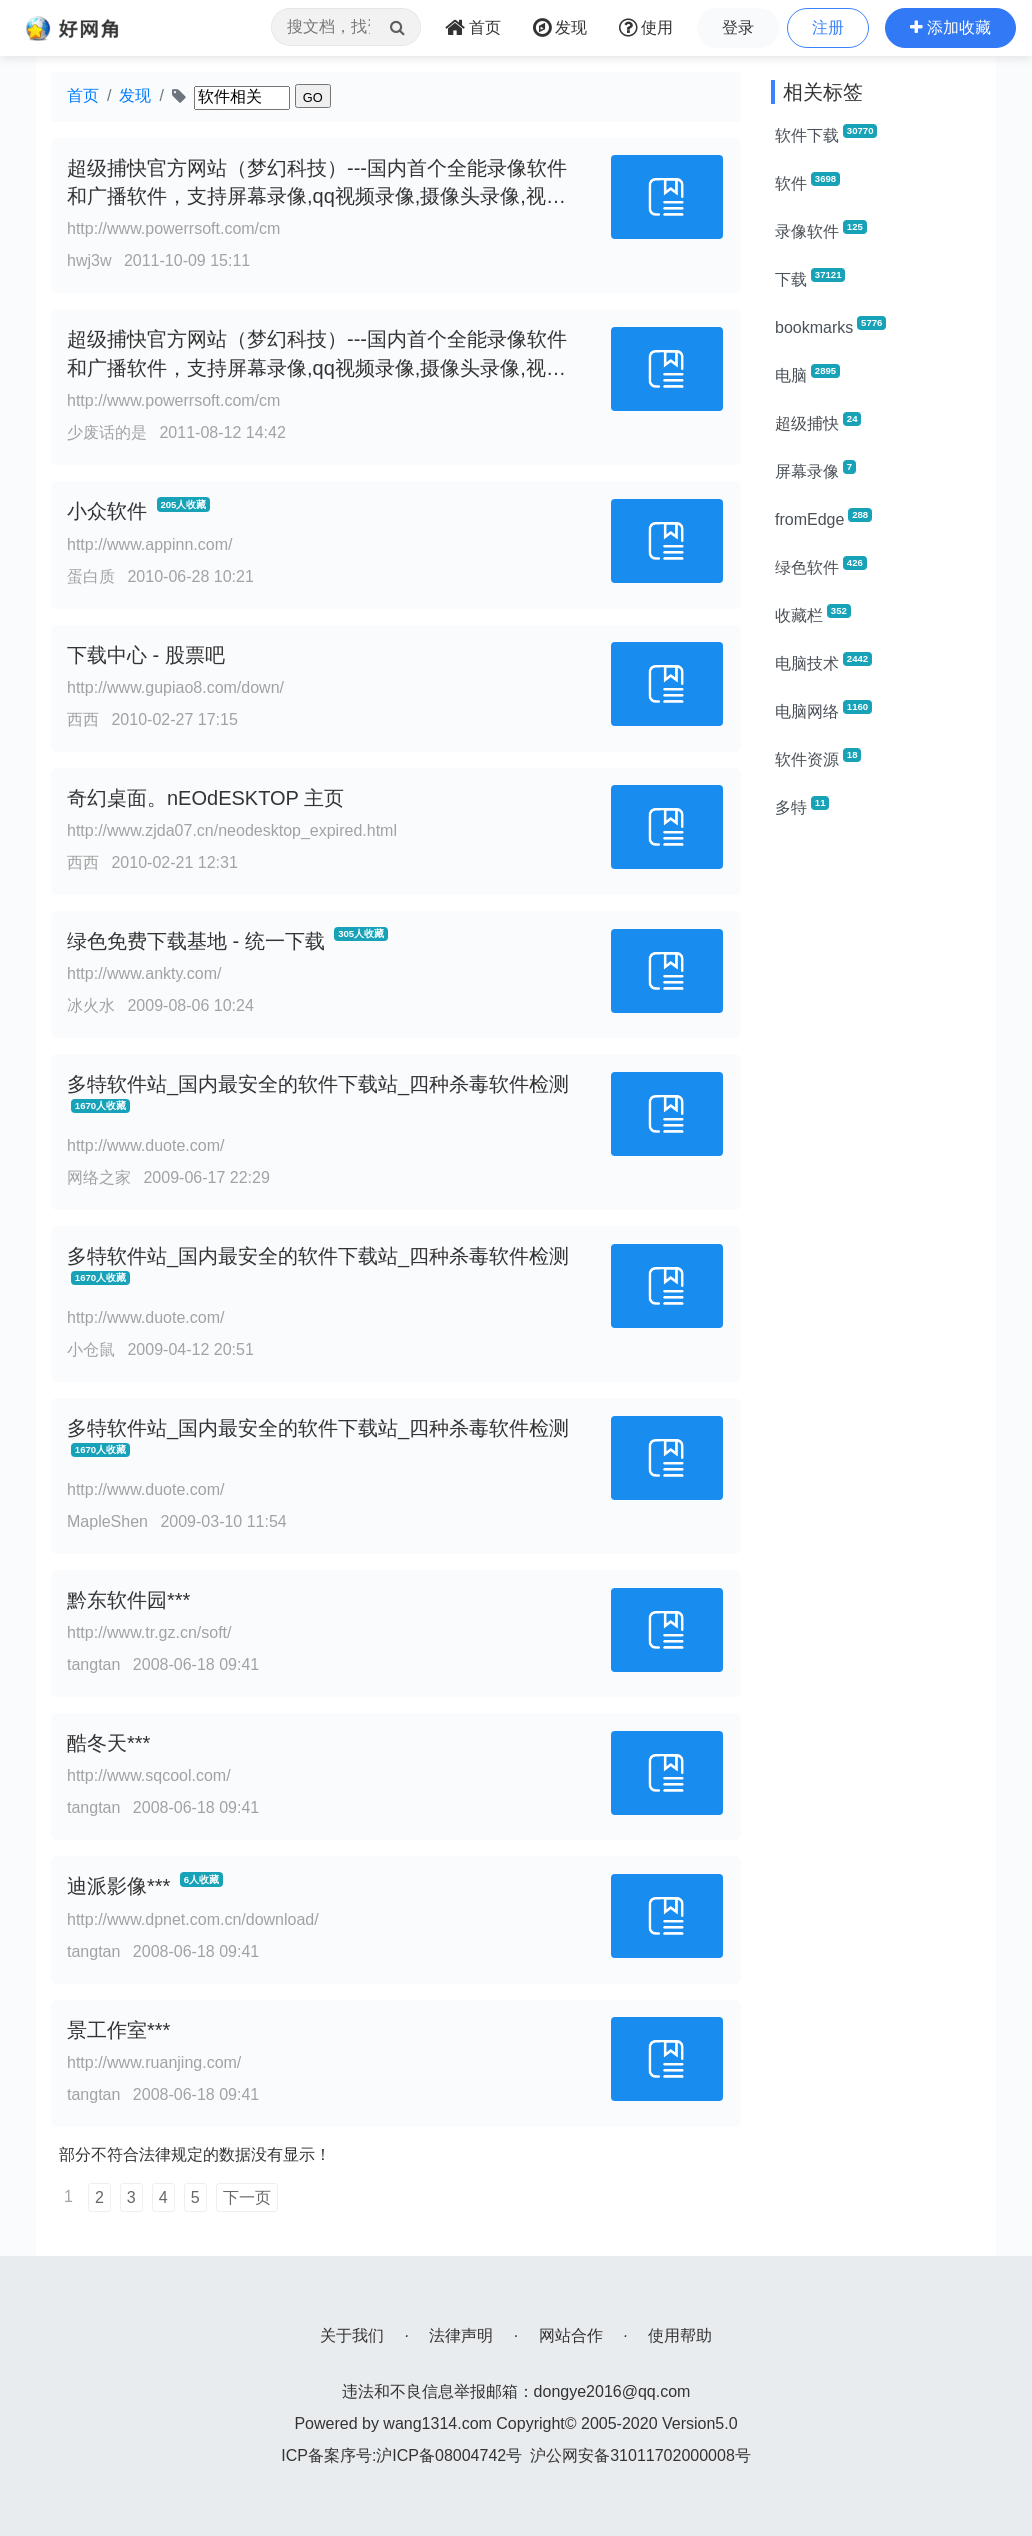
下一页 (247, 2197)
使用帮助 (680, 2335)
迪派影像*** (118, 1886)
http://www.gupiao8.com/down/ (175, 687)
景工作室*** (118, 2030)
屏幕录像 (815, 470)
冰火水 (91, 1005)
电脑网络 (823, 710)
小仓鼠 (91, 1349)
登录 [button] (738, 27)
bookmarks (830, 326)
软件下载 (826, 134)
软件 (807, 182)
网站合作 (571, 2335)
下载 (810, 278)
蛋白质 (91, 576)
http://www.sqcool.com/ (149, 1775)
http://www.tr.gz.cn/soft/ (149, 1632)
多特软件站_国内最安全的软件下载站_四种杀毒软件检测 (318, 1084)
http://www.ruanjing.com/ (154, 2062)
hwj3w (89, 260)
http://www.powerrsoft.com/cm (173, 228)
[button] (950, 28)
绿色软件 (821, 566)
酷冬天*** (108, 1743)
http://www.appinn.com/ (149, 544)
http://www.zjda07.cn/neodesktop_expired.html (232, 830)
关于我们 (352, 2335)
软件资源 (818, 758)
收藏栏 (813, 614)
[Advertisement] (876, 1136)
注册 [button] (828, 27)
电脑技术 (823, 662)
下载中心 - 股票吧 (146, 655)
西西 (83, 719)
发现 (135, 95)
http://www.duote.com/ (145, 1145)
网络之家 (99, 1177)
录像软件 (821, 230)
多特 (802, 806)
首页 (83, 95)
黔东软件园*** (128, 1600)
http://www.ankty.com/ (144, 973)
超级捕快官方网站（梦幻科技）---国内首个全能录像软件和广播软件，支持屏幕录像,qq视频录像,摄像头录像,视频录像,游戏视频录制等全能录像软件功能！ (317, 197)
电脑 (807, 374)
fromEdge (823, 518)
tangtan (93, 1664)
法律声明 (461, 2335)
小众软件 (107, 511)
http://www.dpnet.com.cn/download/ (193, 1919)
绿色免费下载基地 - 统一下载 (196, 941)
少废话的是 (107, 432)
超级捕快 (818, 422)
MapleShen (107, 1521)
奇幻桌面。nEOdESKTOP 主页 (205, 798)
